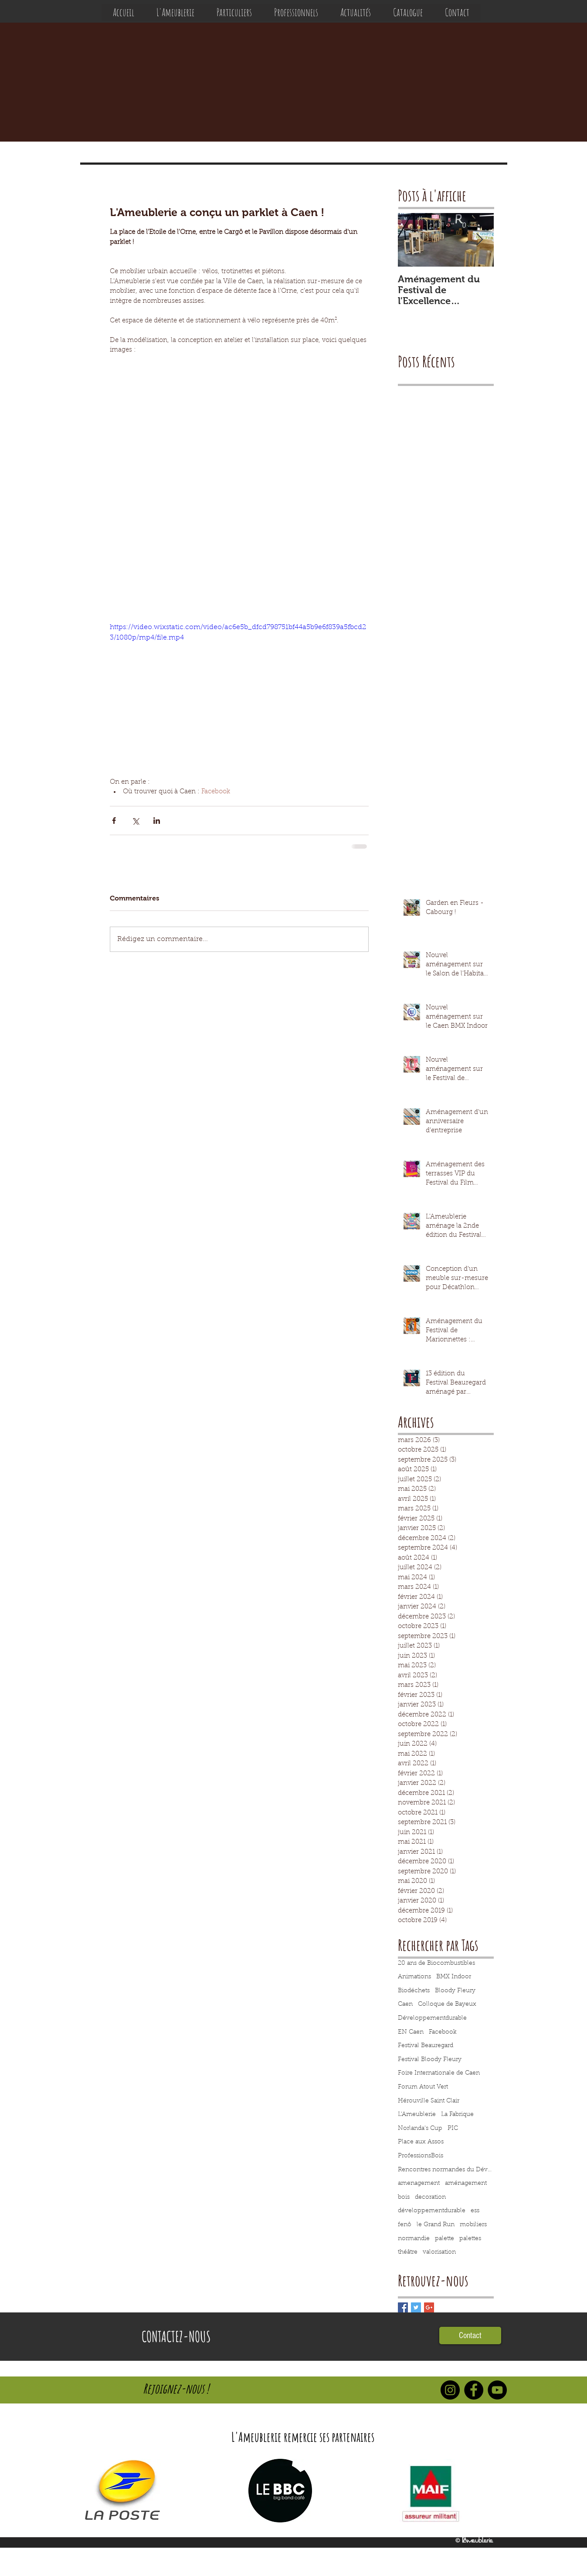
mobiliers (473, 2225)
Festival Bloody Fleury (429, 2060)
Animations (414, 1977)
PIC (453, 2129)
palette (444, 2239)
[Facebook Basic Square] (403, 2307)
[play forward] (496, 2490)
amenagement (419, 2183)
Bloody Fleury (455, 1991)
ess (475, 2211)
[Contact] (470, 2335)
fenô (404, 2225)
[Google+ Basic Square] (429, 2307)
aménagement (466, 2183)
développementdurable (431, 2211)
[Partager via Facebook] (114, 820)
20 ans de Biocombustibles (436, 1963)
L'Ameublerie (417, 2115)
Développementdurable (432, 2018)
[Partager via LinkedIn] (157, 820)
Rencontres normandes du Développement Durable (446, 2170)
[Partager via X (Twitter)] (135, 820)
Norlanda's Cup (420, 2129)
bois (404, 2197)
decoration (430, 2197)
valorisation (439, 2252)
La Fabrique (457, 2115)
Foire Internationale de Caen (439, 2073)
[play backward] (94, 2490)
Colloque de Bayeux (447, 2004)
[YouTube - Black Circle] (497, 2390)
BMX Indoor (453, 1977)
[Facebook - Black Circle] (473, 2390)
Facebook (443, 2032)
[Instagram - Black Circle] (450, 2390)
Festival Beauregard (425, 2046)
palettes (470, 2239)
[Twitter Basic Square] (416, 2307)
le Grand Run (436, 2225)
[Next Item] (480, 240)
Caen (405, 2004)
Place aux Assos (421, 2142)
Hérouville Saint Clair (428, 2101)
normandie (414, 2239)
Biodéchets (414, 1991)
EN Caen (411, 2032)
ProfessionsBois (420, 2156)
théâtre (407, 2252)
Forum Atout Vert (423, 2087)
